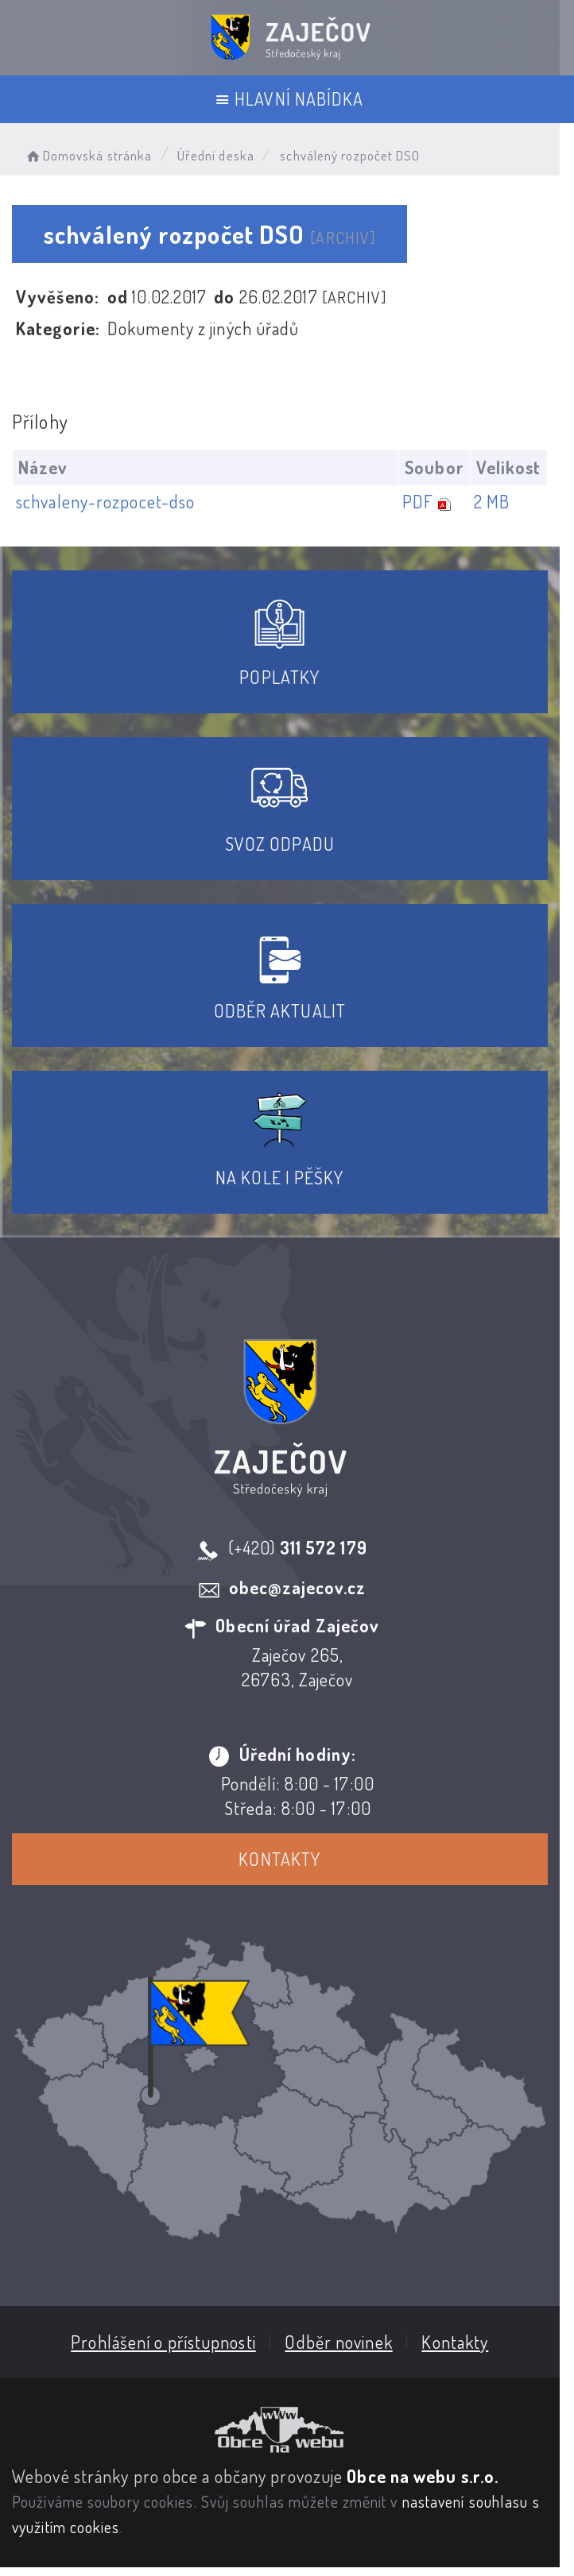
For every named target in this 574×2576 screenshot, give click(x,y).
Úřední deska (215, 155)
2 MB (506, 501)
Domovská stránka (88, 155)
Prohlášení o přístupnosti (170, 2349)
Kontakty (287, 1859)
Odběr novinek (346, 2349)
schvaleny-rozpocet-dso (105, 501)
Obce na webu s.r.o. (422, 2485)
